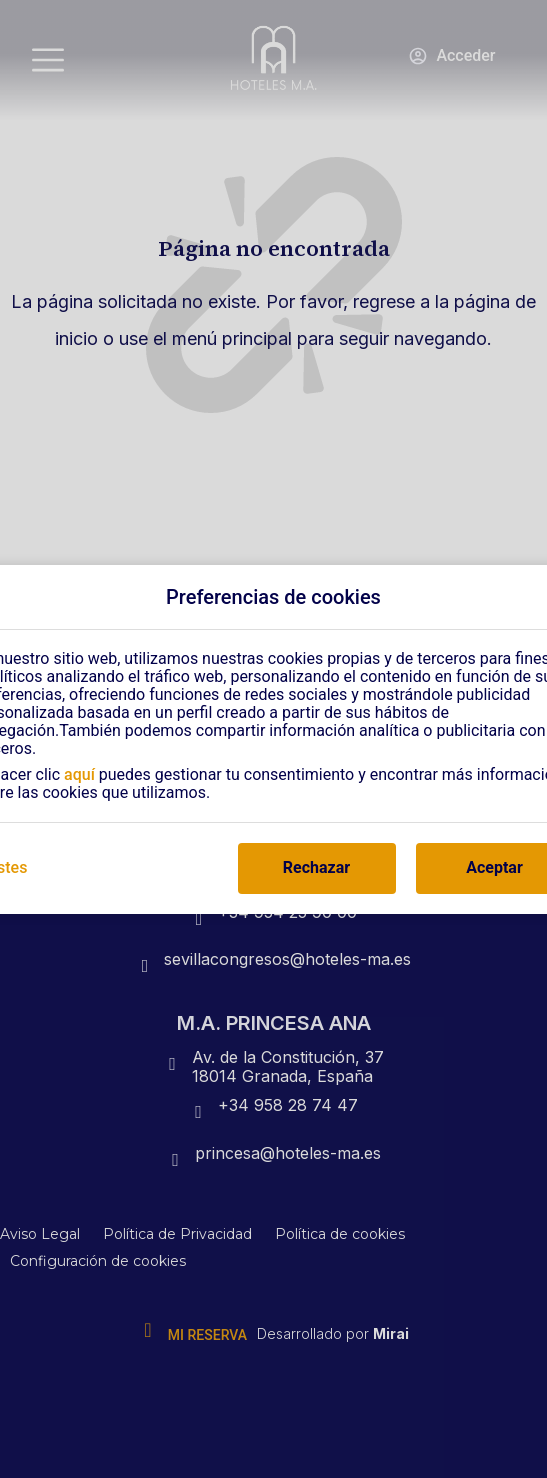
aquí (79, 774)
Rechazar (316, 867)
